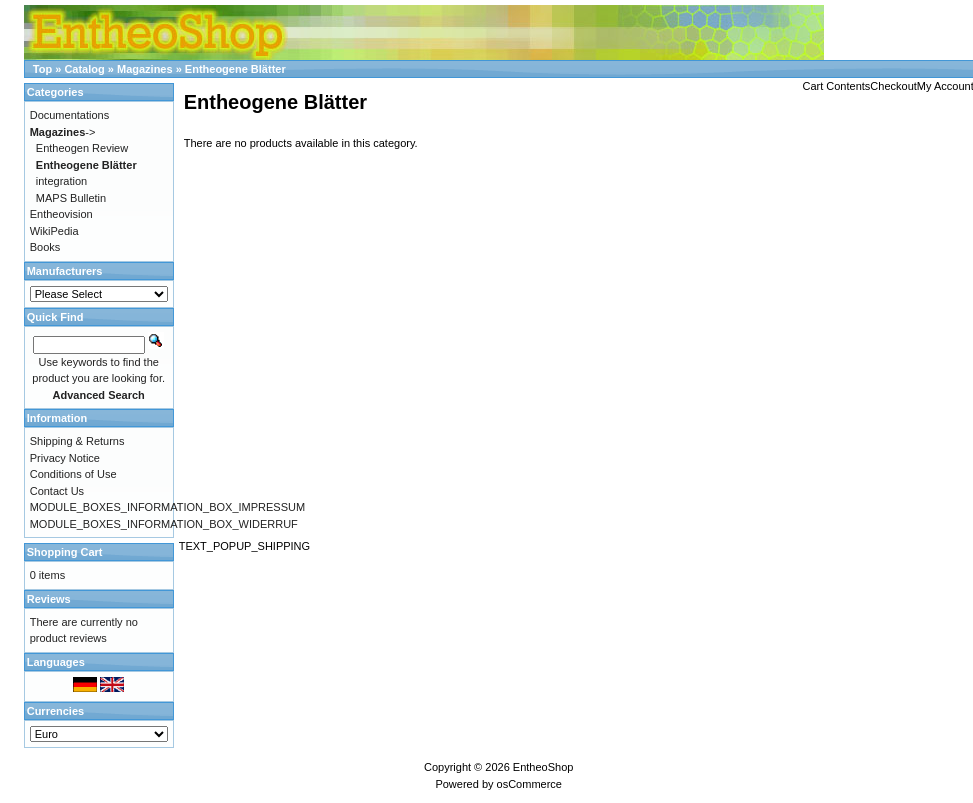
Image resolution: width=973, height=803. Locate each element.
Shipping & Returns (77, 441)
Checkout (893, 86)
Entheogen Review (82, 148)
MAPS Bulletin (71, 198)
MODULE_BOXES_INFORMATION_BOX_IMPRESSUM (167, 507)
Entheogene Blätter (235, 69)
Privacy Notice (65, 458)
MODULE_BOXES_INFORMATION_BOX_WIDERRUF (164, 524)
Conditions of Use (73, 474)
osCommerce (529, 784)
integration (61, 181)
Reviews (49, 599)
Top (42, 69)
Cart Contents (836, 86)
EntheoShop (543, 767)
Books (45, 247)
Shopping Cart (65, 552)
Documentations (70, 115)
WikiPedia (54, 231)
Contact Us (57, 491)
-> (63, 132)
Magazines (145, 69)
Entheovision (61, 214)
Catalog (84, 69)
